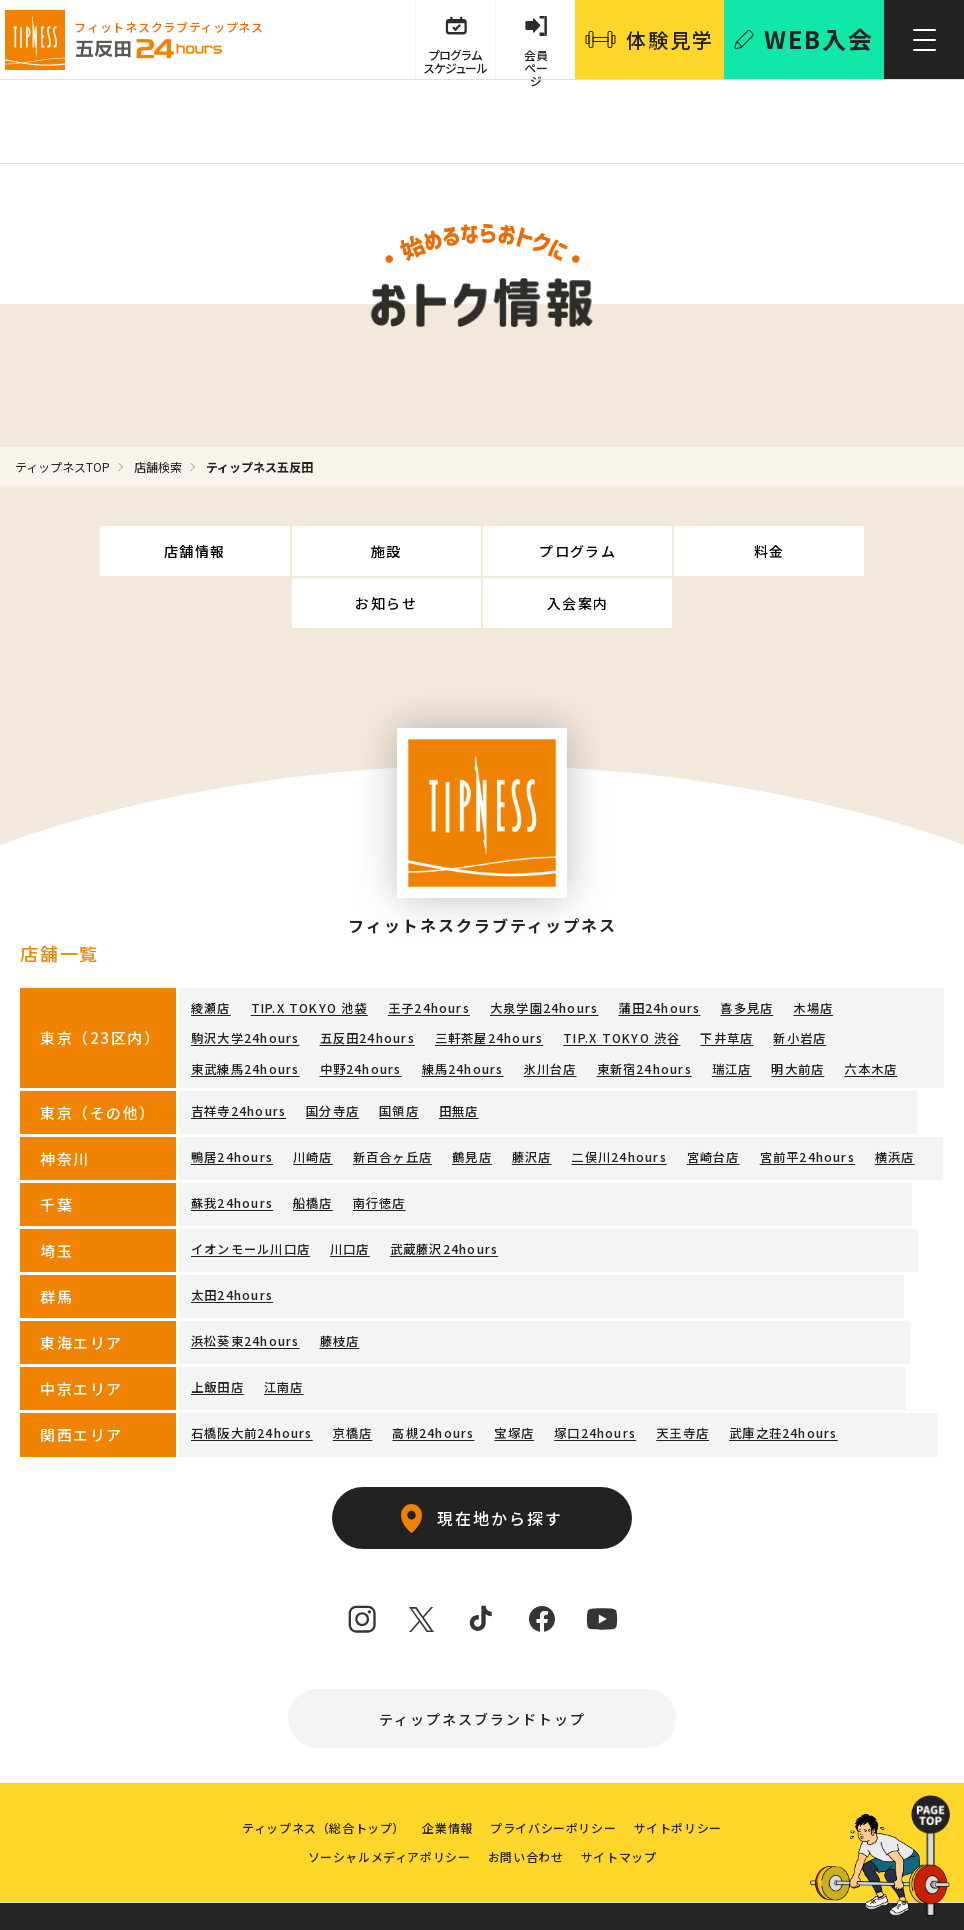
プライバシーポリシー (555, 1778)
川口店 (350, 1192)
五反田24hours (366, 984)
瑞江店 (731, 1013)
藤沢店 (531, 1100)
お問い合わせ (526, 1810)
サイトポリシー (682, 1778)
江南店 (284, 1330)
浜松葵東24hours (245, 1284)
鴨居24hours (232, 1100)
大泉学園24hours (543, 955)
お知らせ (715, 551)
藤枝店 (339, 1284)
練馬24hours (462, 1013)
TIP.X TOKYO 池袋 (309, 955)
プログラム (404, 551)
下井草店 (725, 984)
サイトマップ (621, 1810)
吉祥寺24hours (238, 1054)
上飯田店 (217, 1330)
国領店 (399, 1054)
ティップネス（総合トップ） (319, 1778)
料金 (559, 551)
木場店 (812, 955)
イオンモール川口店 (250, 1192)
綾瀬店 (211, 955)
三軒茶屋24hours (488, 984)
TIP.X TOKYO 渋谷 (620, 984)
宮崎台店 (712, 1100)
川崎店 (313, 1100)
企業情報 (446, 1778)
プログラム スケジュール (453, 62)
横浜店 (894, 1100)
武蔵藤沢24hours (443, 1192)
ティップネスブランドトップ (482, 1663)
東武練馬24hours (245, 1013)
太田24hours (232, 1238)
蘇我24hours (232, 1146)
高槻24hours (433, 1376)
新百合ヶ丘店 (391, 1100)
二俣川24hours (618, 1100)
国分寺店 (332, 1054)
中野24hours (360, 1013)
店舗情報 (94, 551)
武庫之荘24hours (782, 1376)
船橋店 (313, 1146)
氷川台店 (549, 1013)
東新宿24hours (643, 1013)
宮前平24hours (806, 1100)
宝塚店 (514, 1376)
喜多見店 (745, 955)
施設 (249, 551)
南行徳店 (378, 1146)
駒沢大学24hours (245, 984)
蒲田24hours (658, 955)
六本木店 (869, 1013)
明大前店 (796, 1013)
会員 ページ (535, 62)
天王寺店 (681, 1376)
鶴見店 (472, 1100)
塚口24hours (594, 1376)
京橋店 (352, 1376)
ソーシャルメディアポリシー (386, 1810)
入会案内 (871, 551)
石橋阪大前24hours (251, 1376)
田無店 (458, 1054)
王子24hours (428, 955)
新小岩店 (798, 984)
